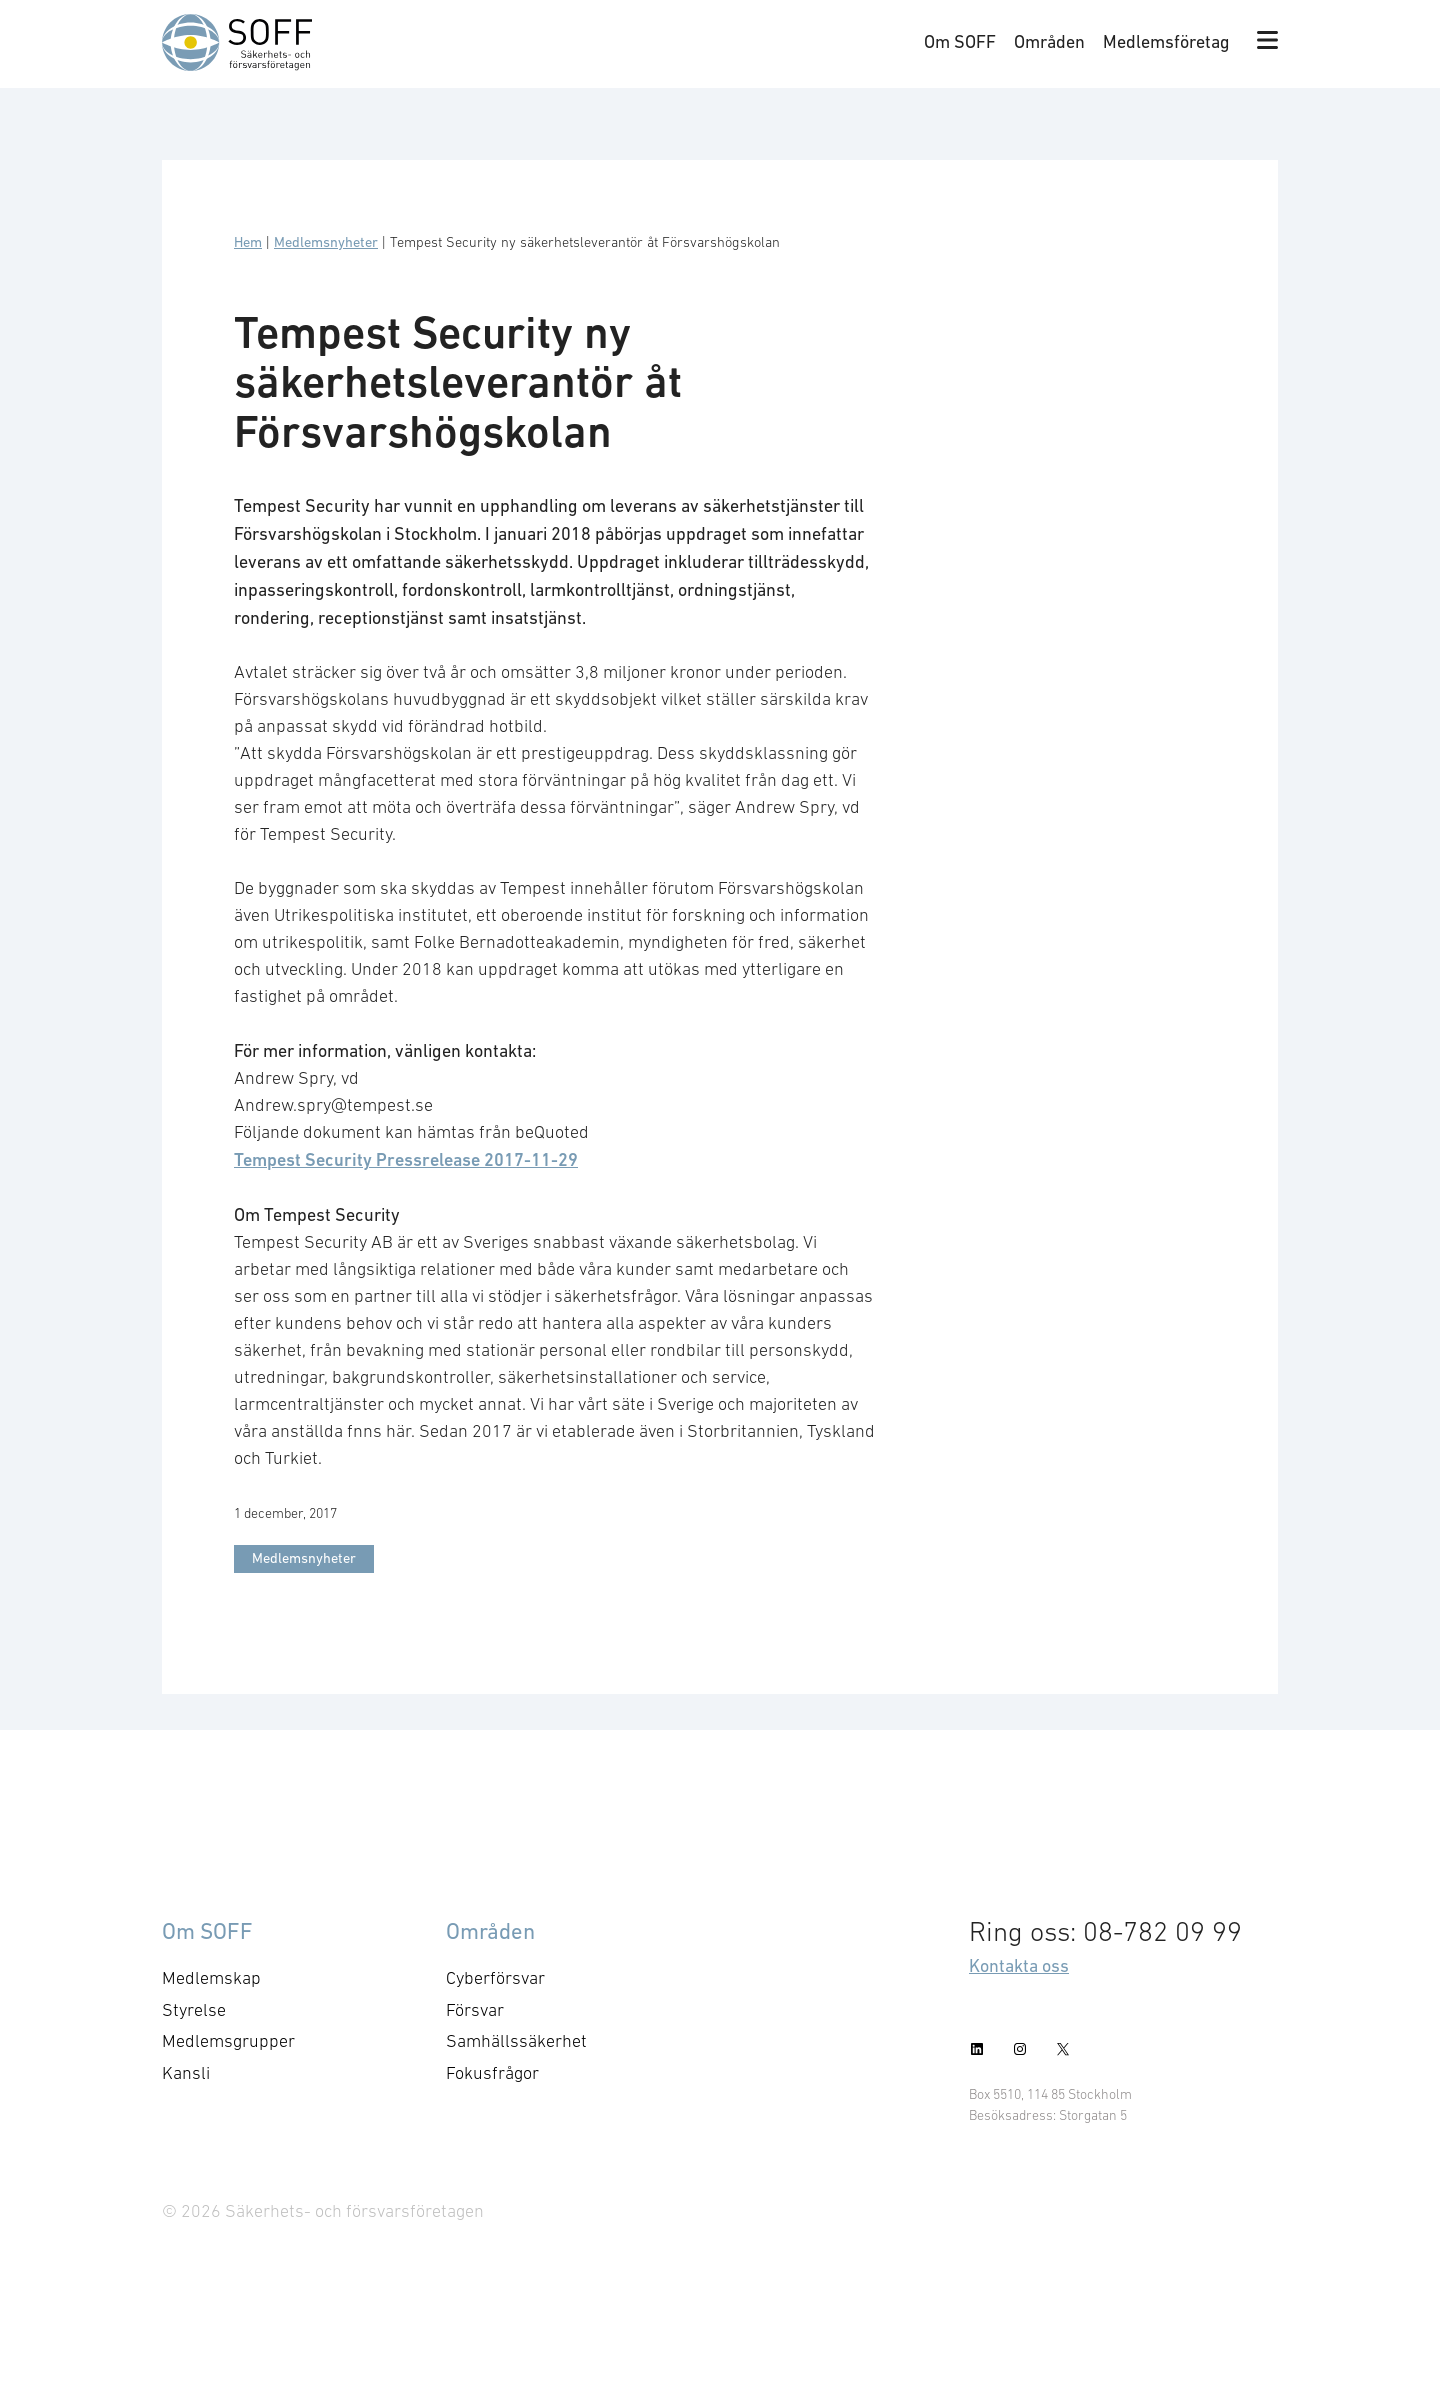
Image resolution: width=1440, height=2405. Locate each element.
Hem (248, 242)
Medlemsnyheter (326, 242)
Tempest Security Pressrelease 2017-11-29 (406, 1159)
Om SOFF (960, 41)
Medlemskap (211, 1978)
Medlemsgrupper (228, 2041)
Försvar (475, 2010)
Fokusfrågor (492, 2073)
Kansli (186, 2073)
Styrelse (194, 2010)
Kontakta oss (1019, 1965)
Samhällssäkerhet (516, 2041)
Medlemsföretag (1166, 41)
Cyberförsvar (495, 1978)
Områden (1049, 41)
